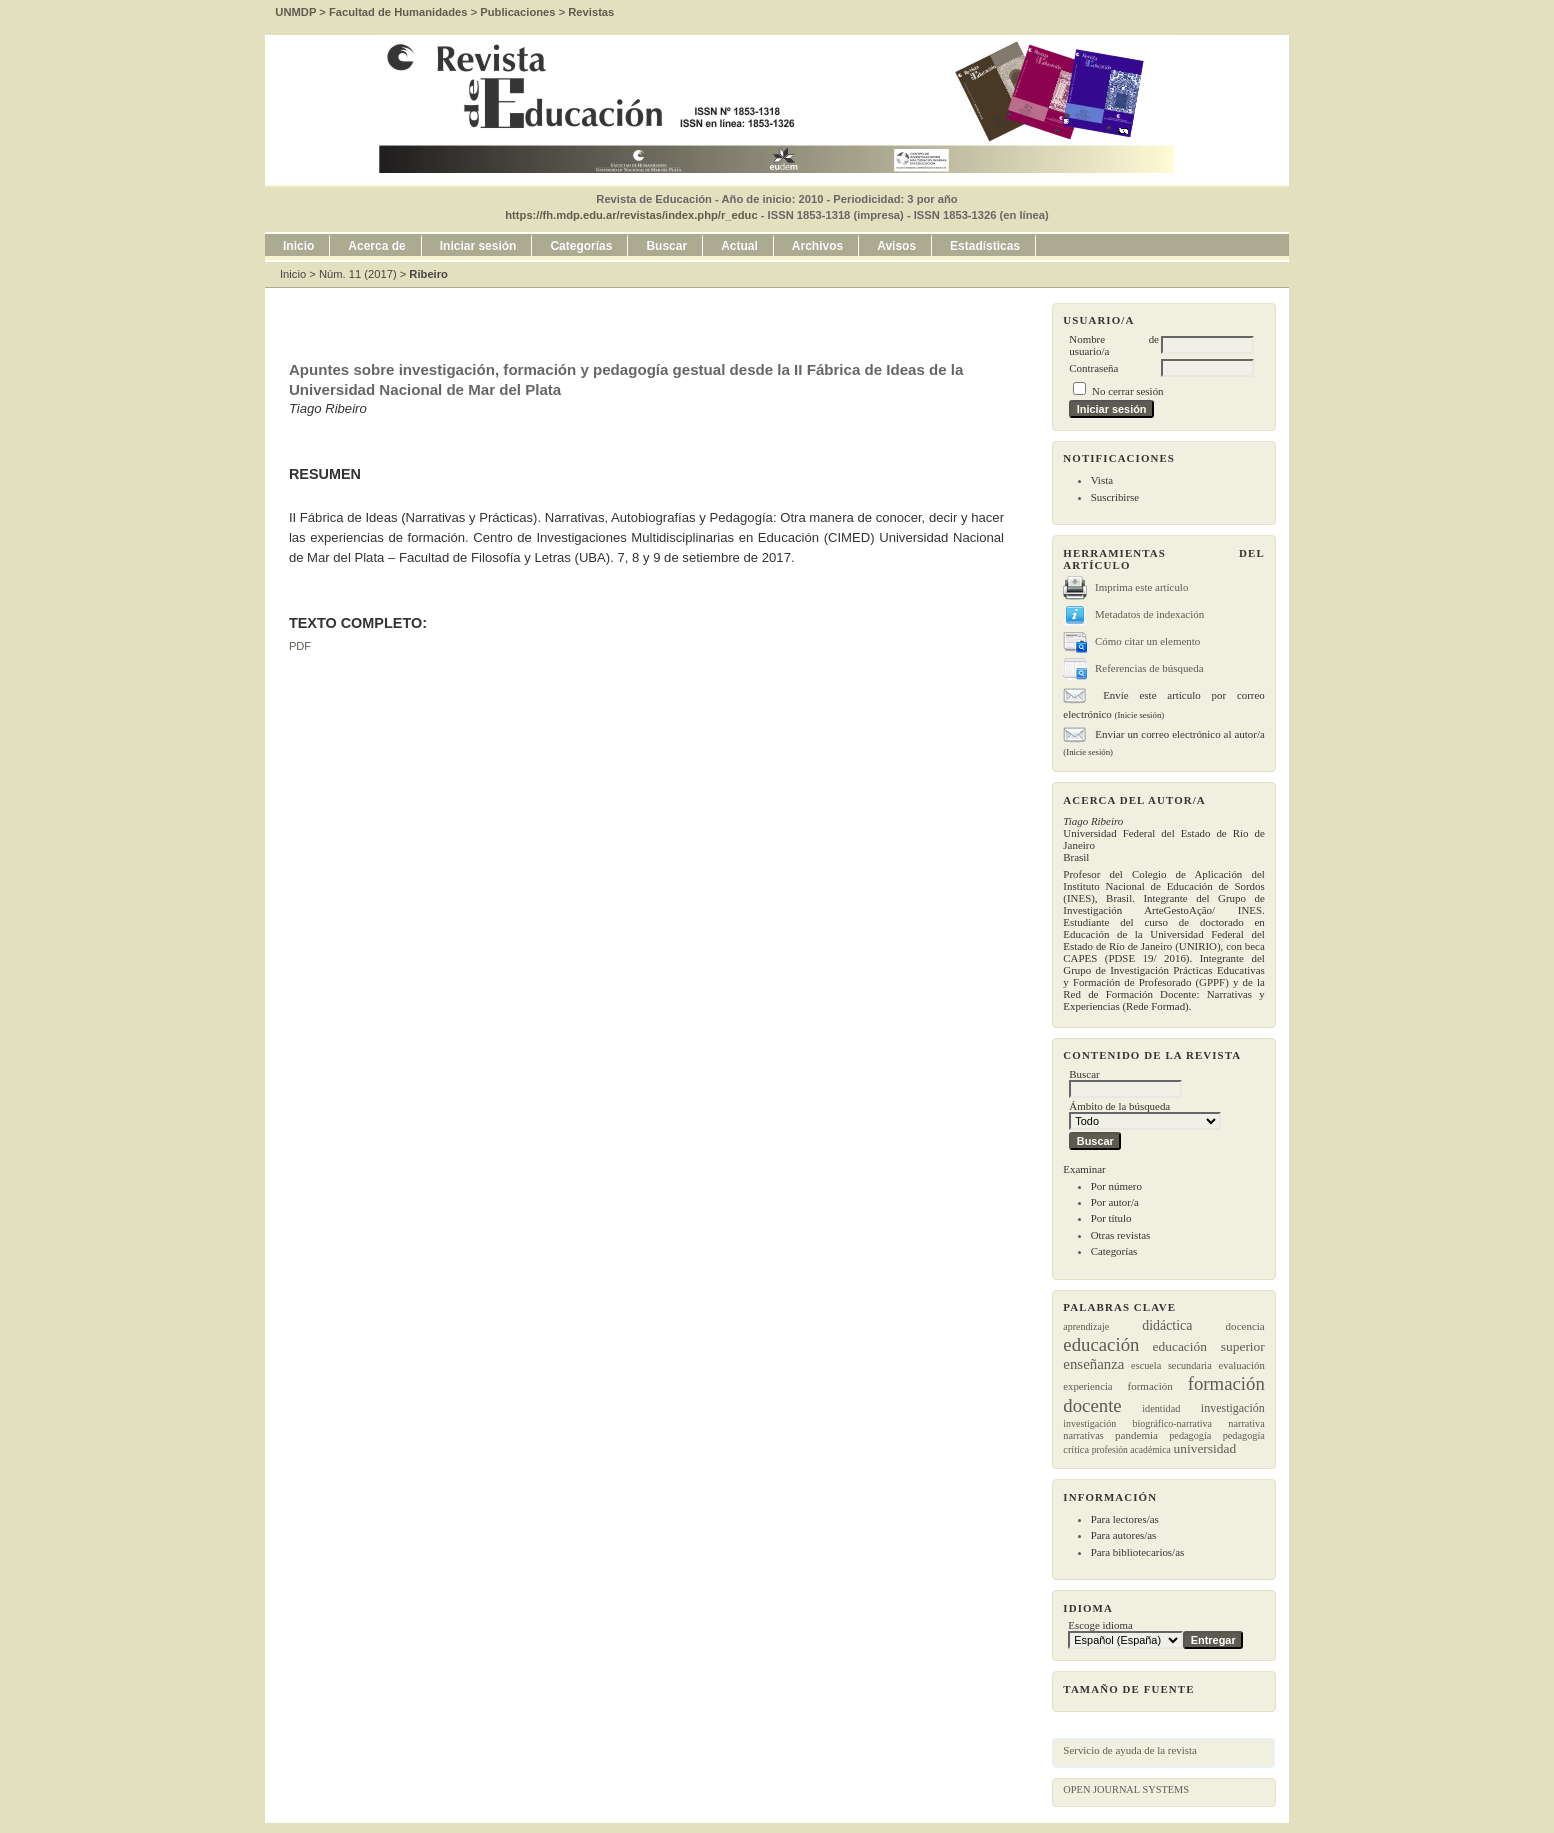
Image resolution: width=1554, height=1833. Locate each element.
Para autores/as (1124, 1535)
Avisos (896, 246)
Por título (1111, 1218)
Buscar (666, 246)
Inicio (298, 246)
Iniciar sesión (478, 246)
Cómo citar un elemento (1147, 641)
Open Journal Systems (1126, 1789)
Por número (1116, 1186)
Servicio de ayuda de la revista (1130, 1750)
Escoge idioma (1100, 1625)
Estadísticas (985, 246)
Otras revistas (1121, 1235)
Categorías (1114, 1251)
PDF (300, 646)
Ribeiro (428, 274)
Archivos (817, 246)
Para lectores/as (1125, 1519)
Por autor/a (1115, 1202)
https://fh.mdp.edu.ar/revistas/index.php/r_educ (631, 215)
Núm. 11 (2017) (358, 274)
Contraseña (1093, 368)
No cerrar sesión (1127, 391)
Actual (739, 246)
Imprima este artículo (1141, 587)
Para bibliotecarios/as (1138, 1552)
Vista (1102, 480)
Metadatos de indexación (1149, 614)
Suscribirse (1115, 497)
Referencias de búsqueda (1149, 668)
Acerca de (376, 246)
